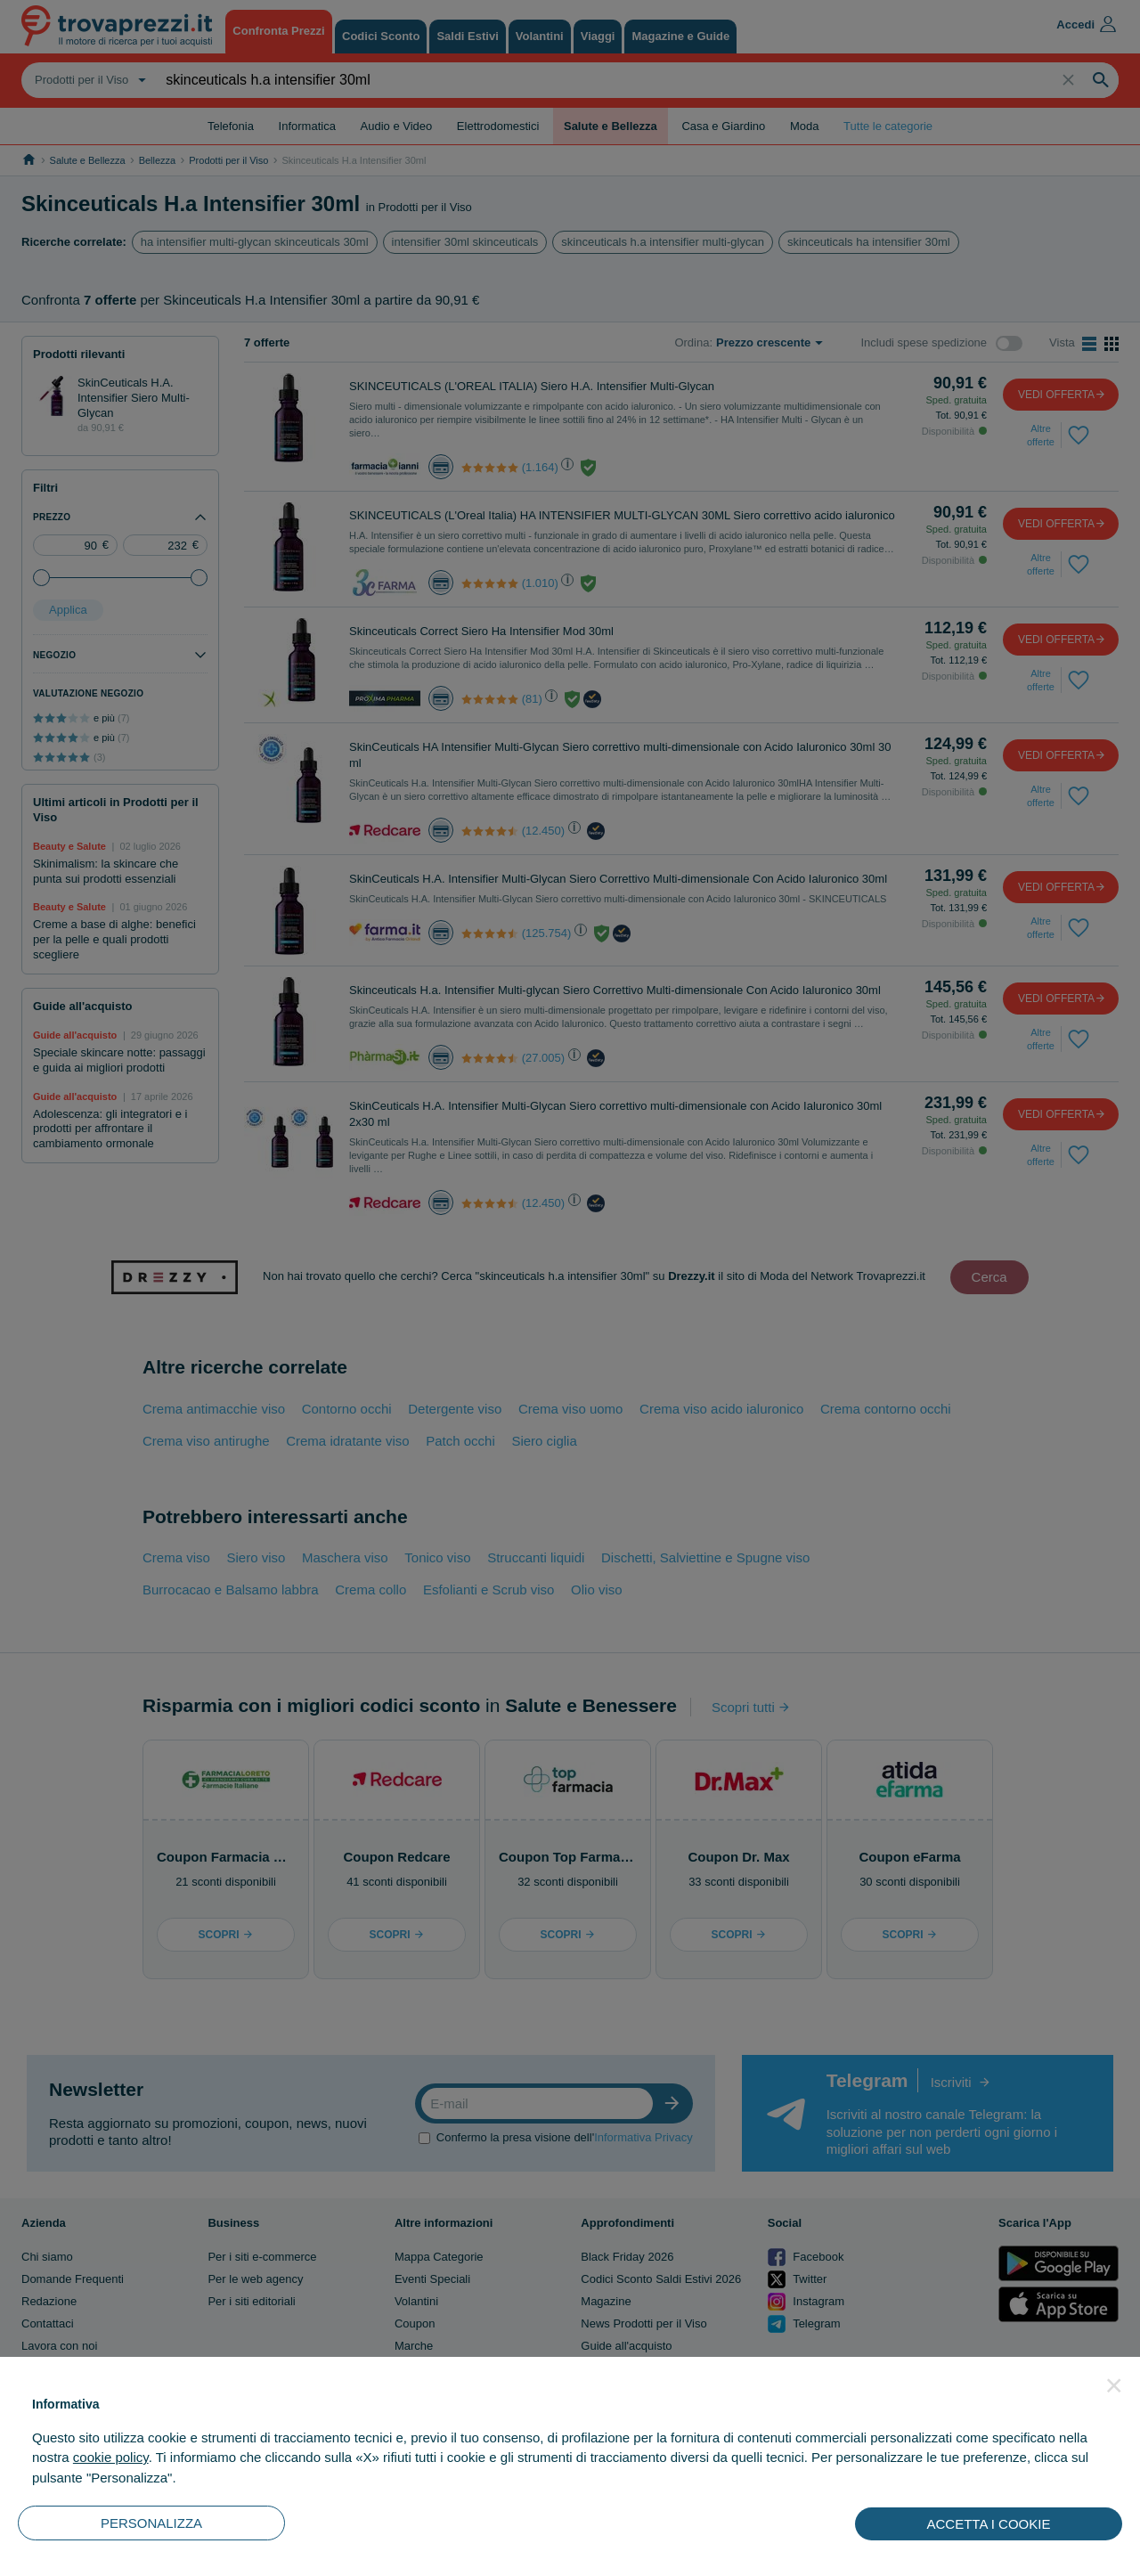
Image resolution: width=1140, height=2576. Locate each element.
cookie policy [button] (111, 2457)
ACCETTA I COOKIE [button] (989, 2523)
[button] (1114, 2385)
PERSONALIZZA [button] (151, 2523)
